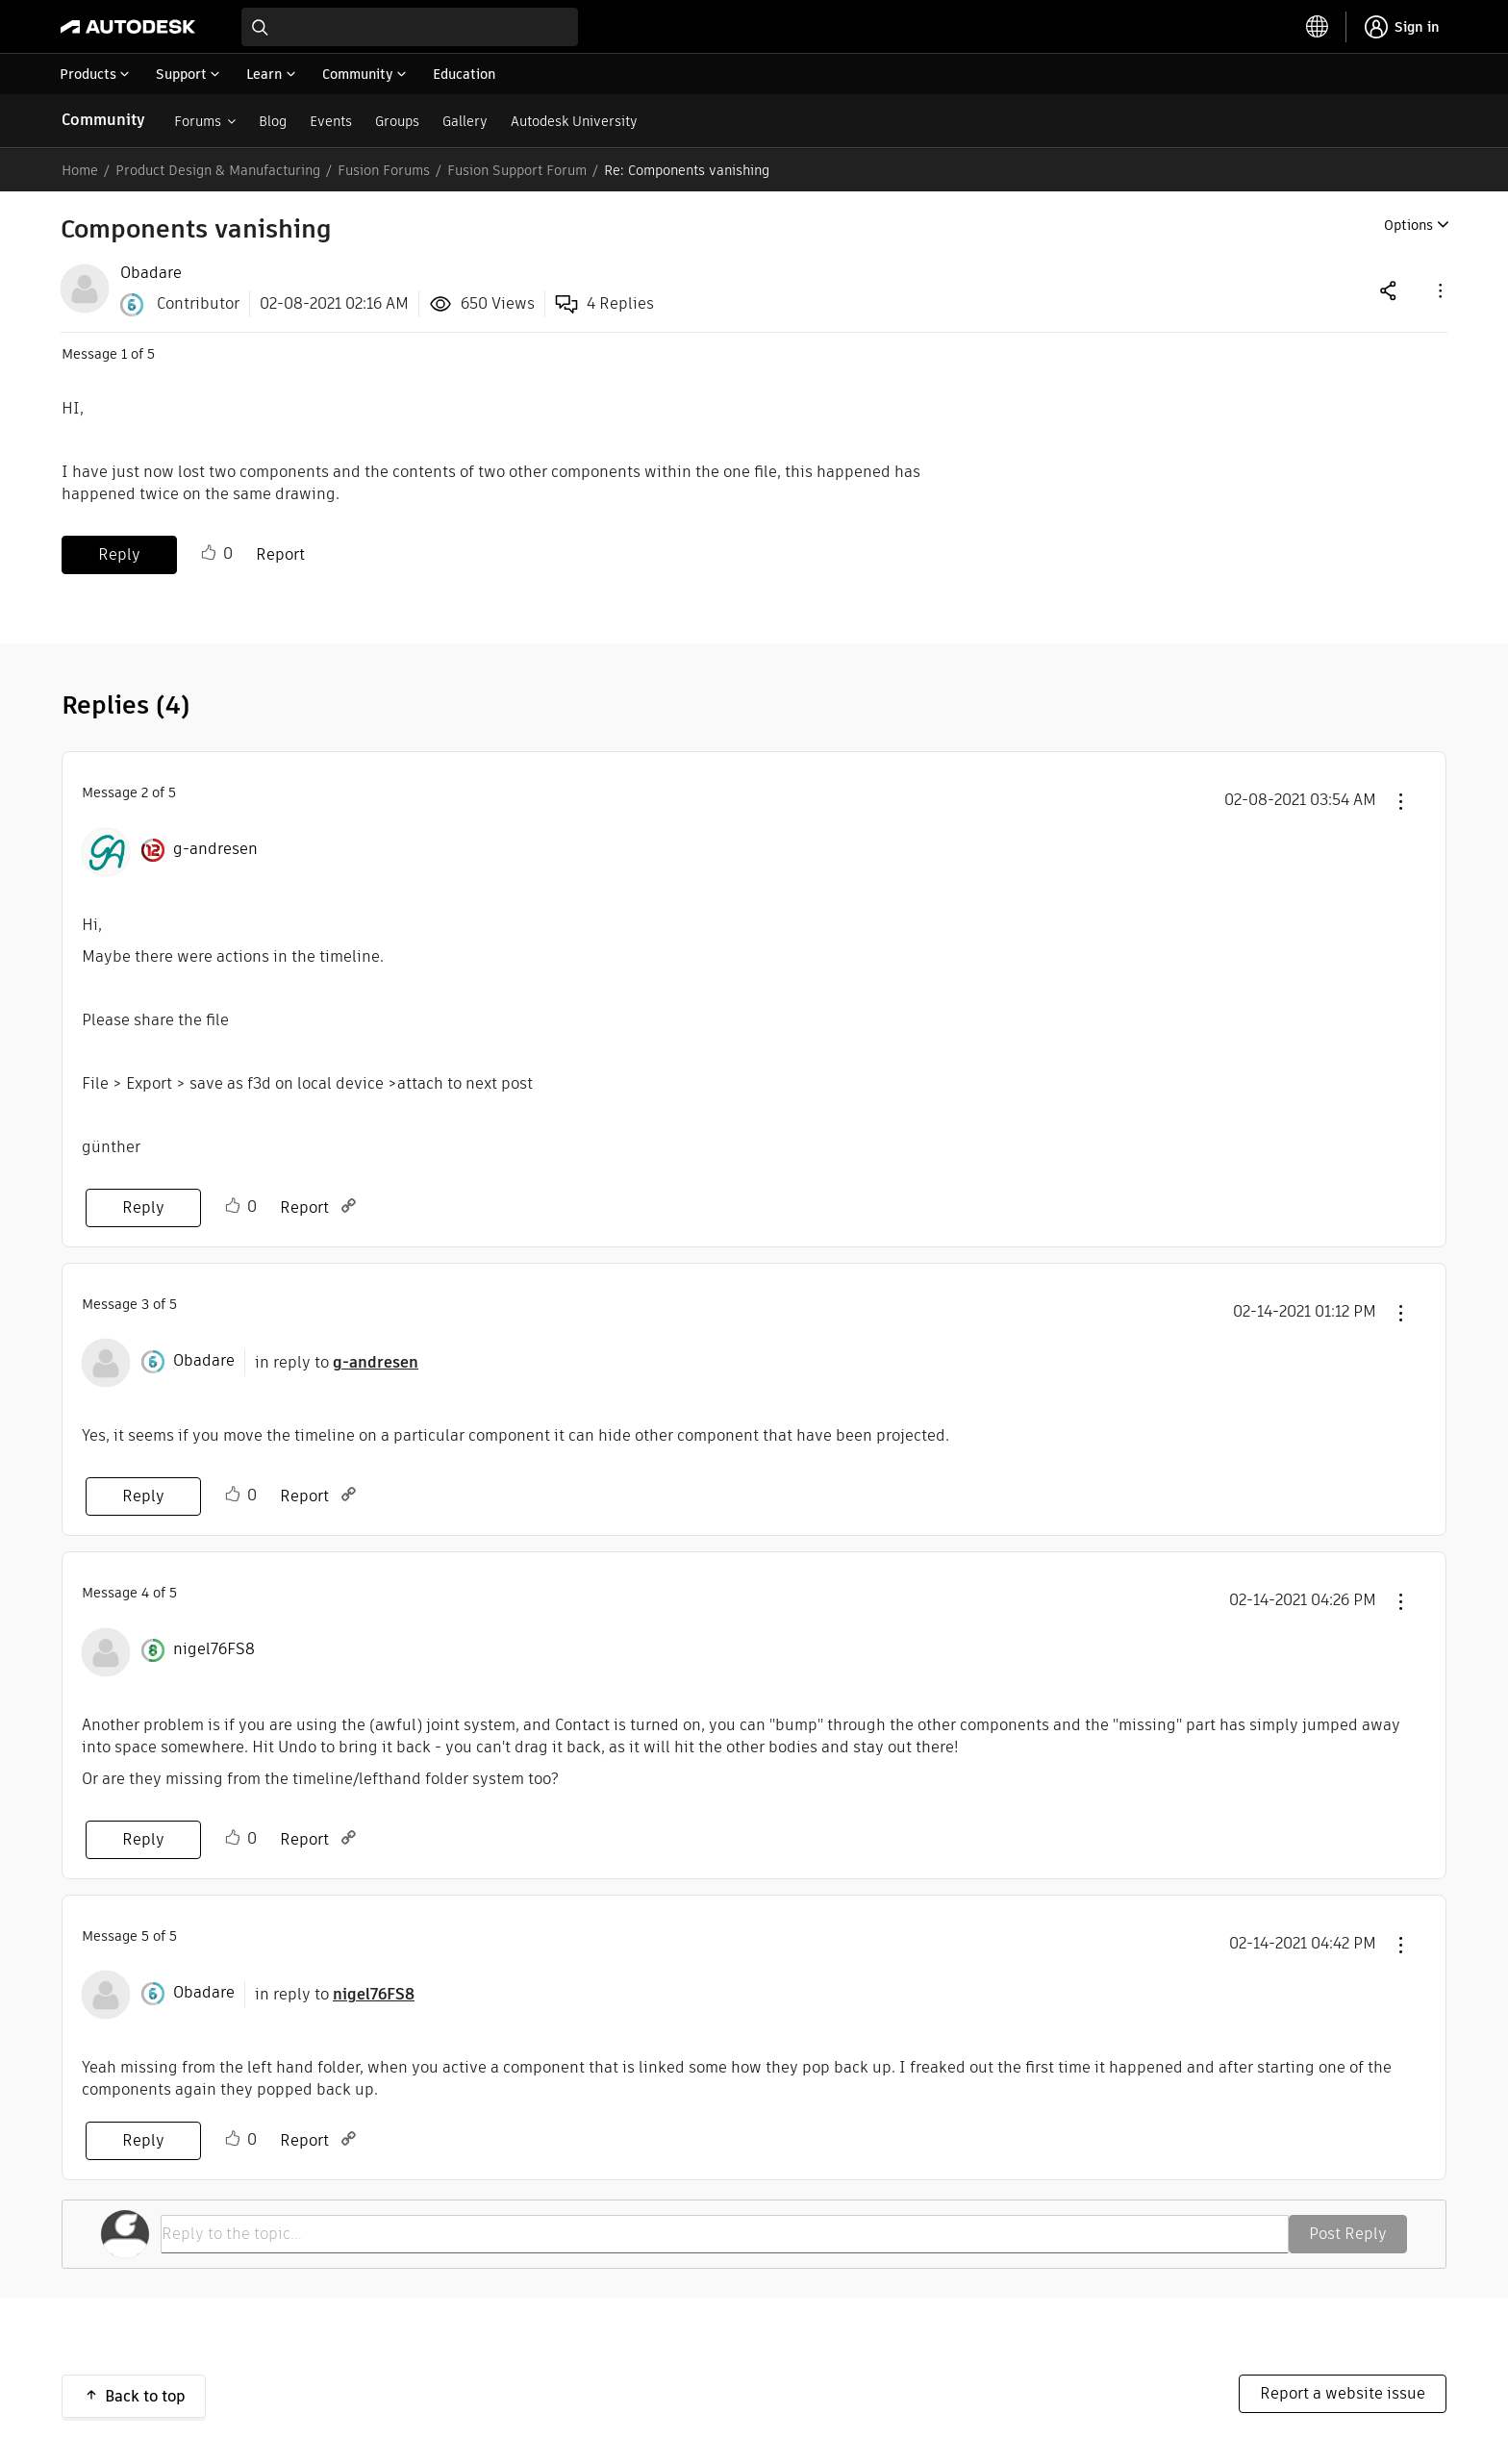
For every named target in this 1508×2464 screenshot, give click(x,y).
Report (280, 554)
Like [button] (208, 553)
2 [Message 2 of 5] (144, 792)
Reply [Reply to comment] (143, 1207)
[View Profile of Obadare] (151, 273)
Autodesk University (574, 121)
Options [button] (1408, 225)
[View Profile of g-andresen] (215, 849)
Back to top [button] (145, 2396)
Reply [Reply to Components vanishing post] (119, 554)
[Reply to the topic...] (725, 2234)
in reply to (336, 1362)
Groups (397, 121)
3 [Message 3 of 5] (145, 1304)
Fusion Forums (384, 170)
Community (103, 120)
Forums (197, 121)
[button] (1439, 290)
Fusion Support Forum (517, 170)
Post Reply (1348, 2234)
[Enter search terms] (409, 27)
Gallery (465, 121)
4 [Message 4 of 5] (145, 1592)
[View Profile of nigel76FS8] (214, 1649)
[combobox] (409, 27)
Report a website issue (1342, 2393)
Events (331, 121)
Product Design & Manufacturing (217, 170)
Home (80, 170)
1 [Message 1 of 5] (124, 354)
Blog (273, 121)
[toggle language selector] (1317, 27)
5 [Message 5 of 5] (145, 1936)
